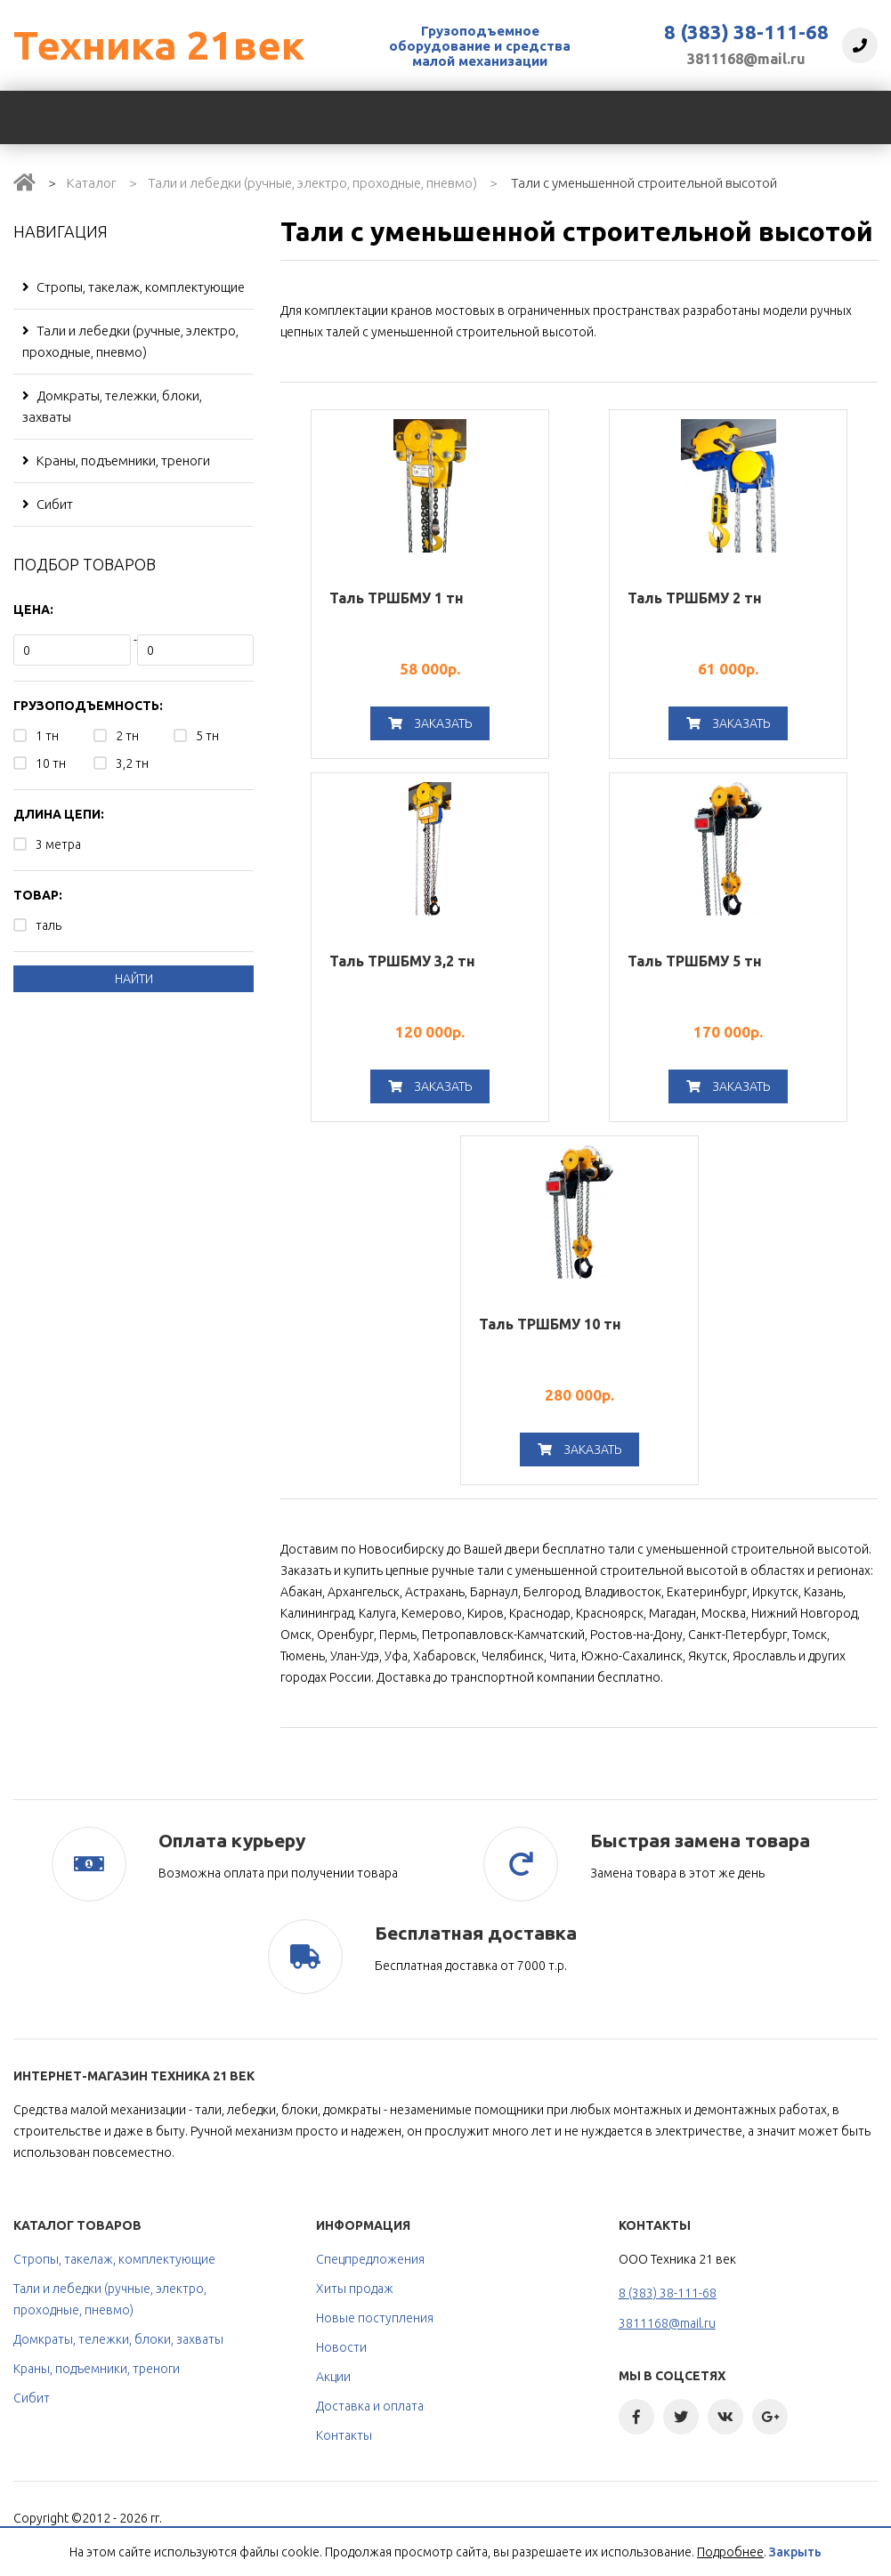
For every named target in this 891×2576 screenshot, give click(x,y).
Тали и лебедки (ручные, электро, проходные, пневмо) (312, 182)
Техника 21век (158, 45)
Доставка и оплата (370, 2406)
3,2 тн (132, 763)
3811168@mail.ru (746, 59)
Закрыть (795, 2552)
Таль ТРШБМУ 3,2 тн (402, 961)
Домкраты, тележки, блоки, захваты (112, 406)
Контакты (344, 2435)
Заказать (430, 723)
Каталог (92, 182)
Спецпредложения (370, 2259)
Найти (134, 979)
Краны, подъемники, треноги (116, 460)
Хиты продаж (354, 2288)
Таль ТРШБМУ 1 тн (396, 598)
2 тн (127, 736)
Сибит (47, 504)
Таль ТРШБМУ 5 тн (695, 961)
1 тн (47, 736)
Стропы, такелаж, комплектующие (133, 287)
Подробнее (730, 2552)
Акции (333, 2377)
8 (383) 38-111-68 (746, 32)
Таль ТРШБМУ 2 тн (695, 598)
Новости (341, 2347)
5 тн (207, 736)
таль (48, 925)
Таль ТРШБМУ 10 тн (550, 1324)
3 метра (58, 844)
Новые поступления (374, 2318)
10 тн (51, 763)
